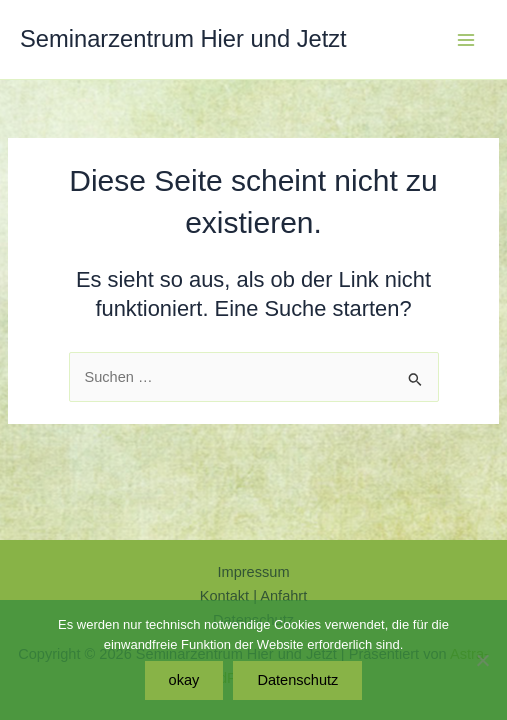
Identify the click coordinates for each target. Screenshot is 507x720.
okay (184, 680)
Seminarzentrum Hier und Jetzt (183, 39)
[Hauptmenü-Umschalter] (466, 40)
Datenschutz (297, 680)
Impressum (253, 572)
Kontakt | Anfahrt (254, 596)
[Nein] (482, 660)
